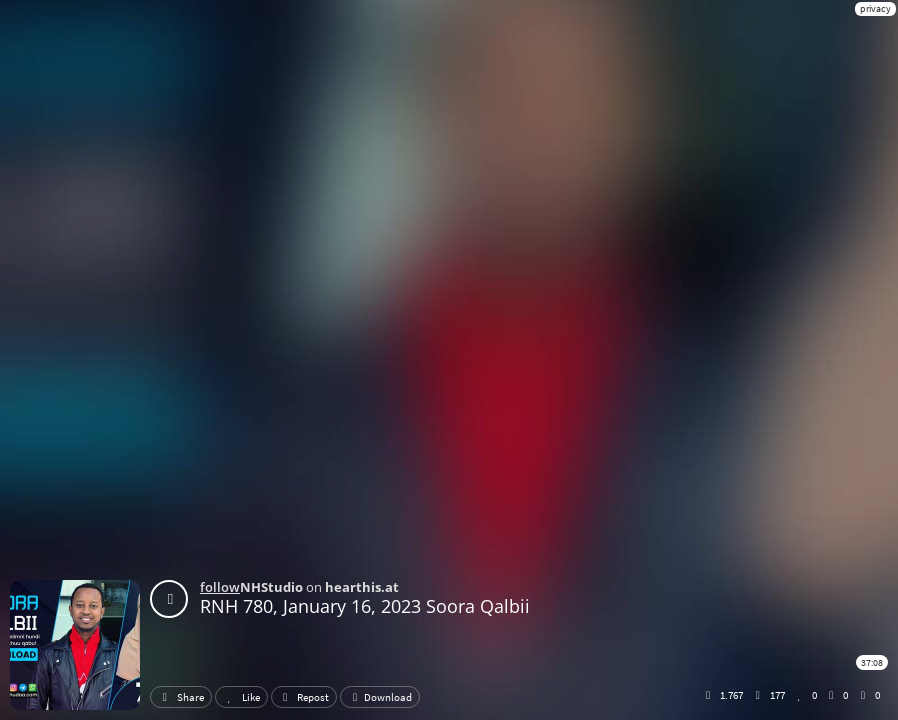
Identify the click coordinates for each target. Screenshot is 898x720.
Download (380, 697)
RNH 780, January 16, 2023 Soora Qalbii (365, 606)
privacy (875, 8)
